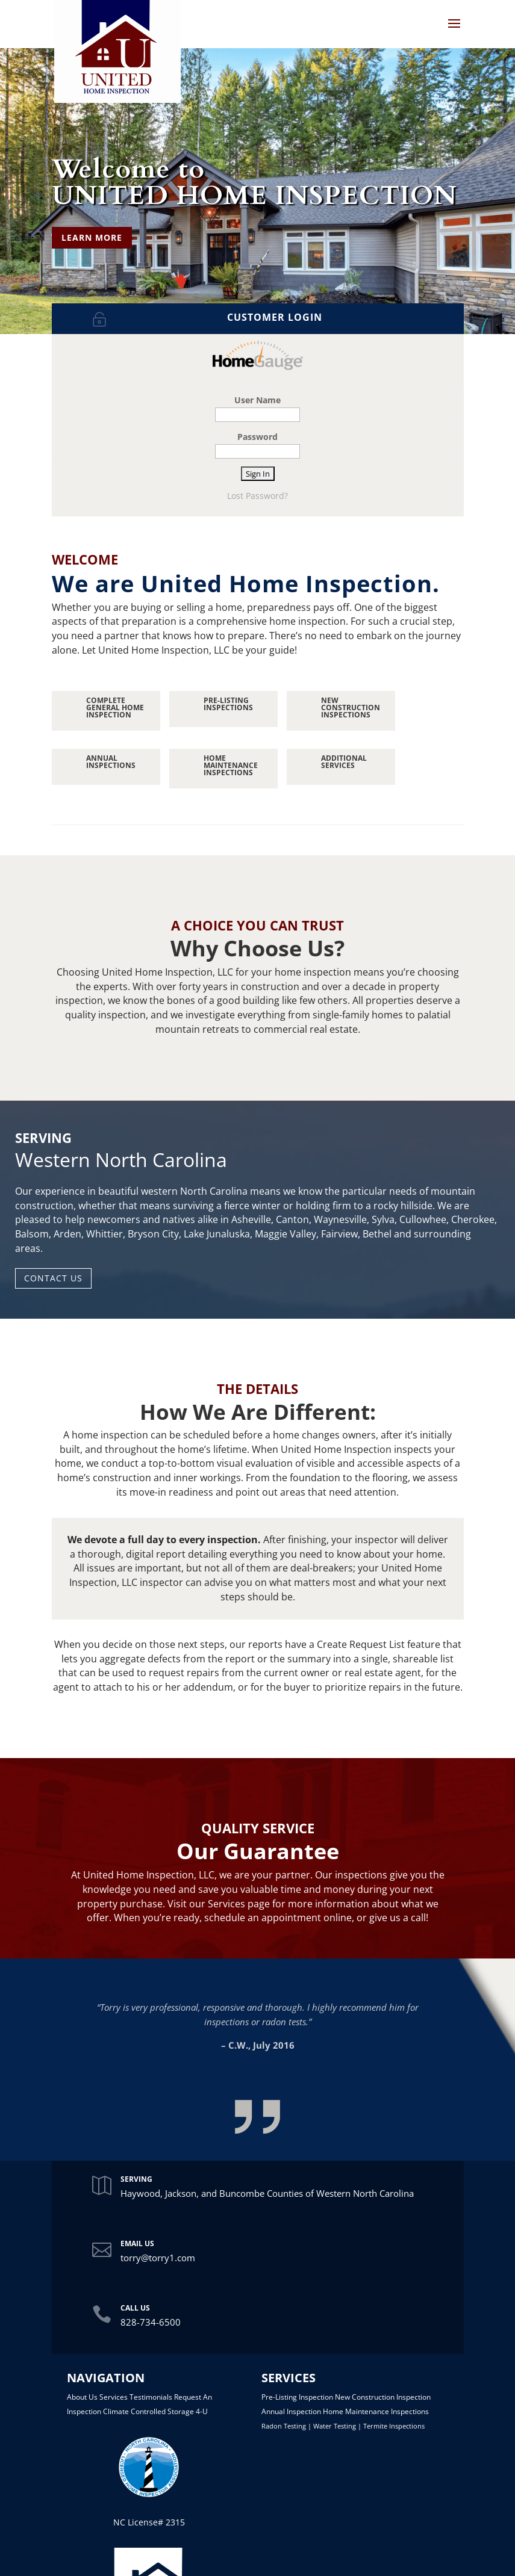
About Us (82, 2397)
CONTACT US (53, 1278)
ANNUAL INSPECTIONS (111, 761)
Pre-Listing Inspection (297, 2397)
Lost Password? (257, 495)
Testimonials (151, 2397)
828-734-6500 (150, 2322)
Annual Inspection (291, 2411)
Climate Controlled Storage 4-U (155, 2411)
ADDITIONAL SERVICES (344, 761)
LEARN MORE (91, 237)
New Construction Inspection (383, 2397)
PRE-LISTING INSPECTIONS (228, 704)
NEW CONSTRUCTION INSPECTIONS (350, 707)
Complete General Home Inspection (115, 707)
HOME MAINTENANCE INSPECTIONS (231, 765)
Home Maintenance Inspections (376, 2411)
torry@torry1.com (157, 2258)
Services (113, 2397)
